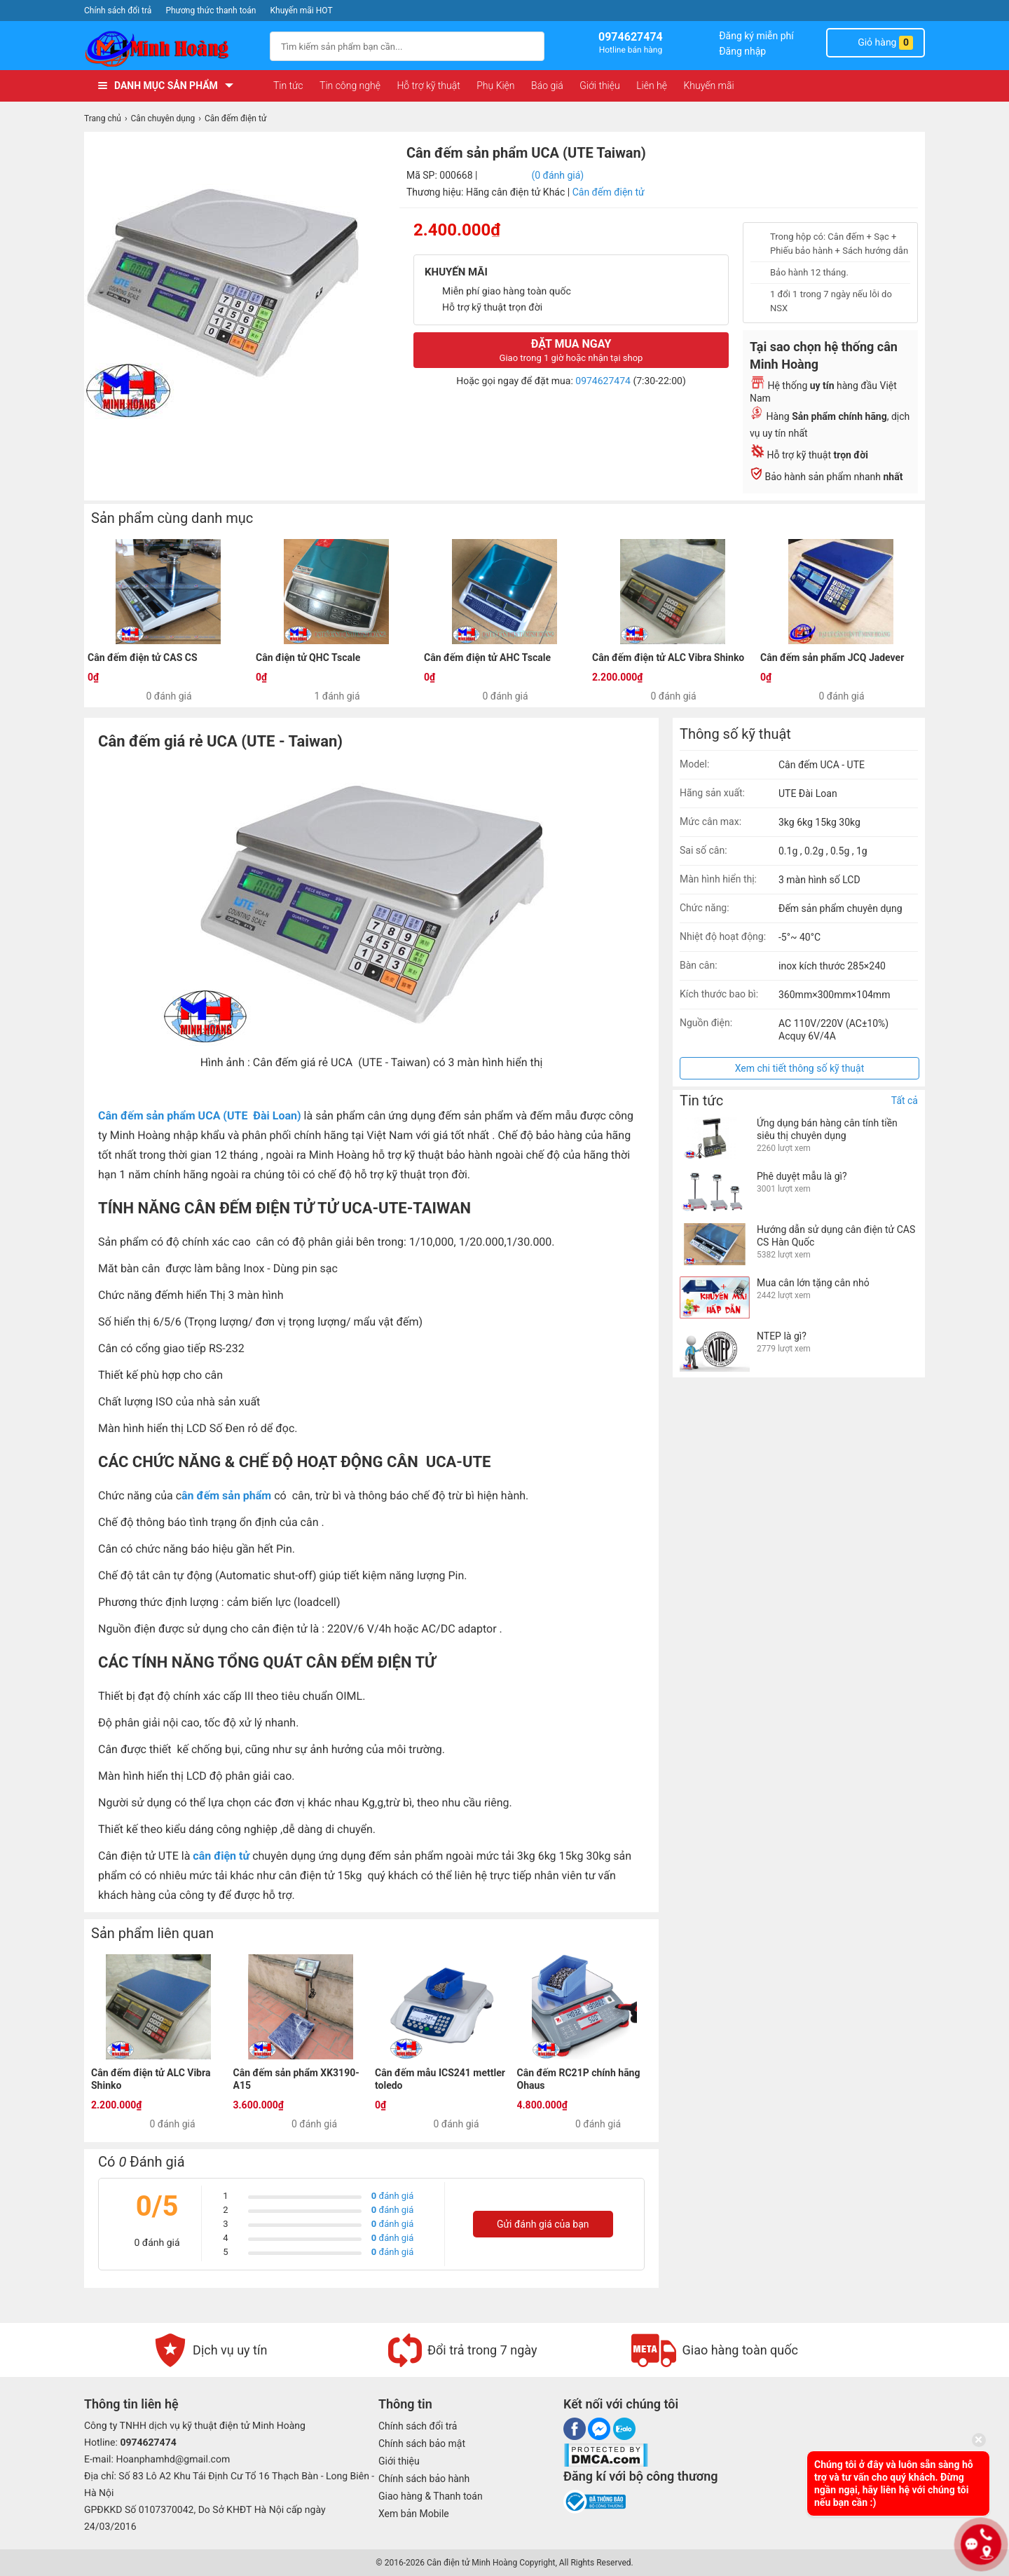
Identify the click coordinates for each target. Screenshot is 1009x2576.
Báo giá (547, 85)
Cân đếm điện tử (608, 192)
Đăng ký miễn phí (756, 35)
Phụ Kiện (495, 85)
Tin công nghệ (350, 85)
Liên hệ (651, 85)
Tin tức (288, 85)
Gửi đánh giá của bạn (543, 2224)
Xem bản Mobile (413, 2513)
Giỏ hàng (875, 43)
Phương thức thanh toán (210, 10)
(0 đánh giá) (557, 175)
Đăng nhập (742, 51)
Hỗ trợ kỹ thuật (428, 85)
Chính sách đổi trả (117, 10)
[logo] (170, 48)
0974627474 (603, 381)
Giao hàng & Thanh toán (430, 2496)
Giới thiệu (599, 85)
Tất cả (904, 1100)
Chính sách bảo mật (421, 2443)
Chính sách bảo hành (423, 2478)
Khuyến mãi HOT (301, 10)
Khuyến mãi (708, 85)
